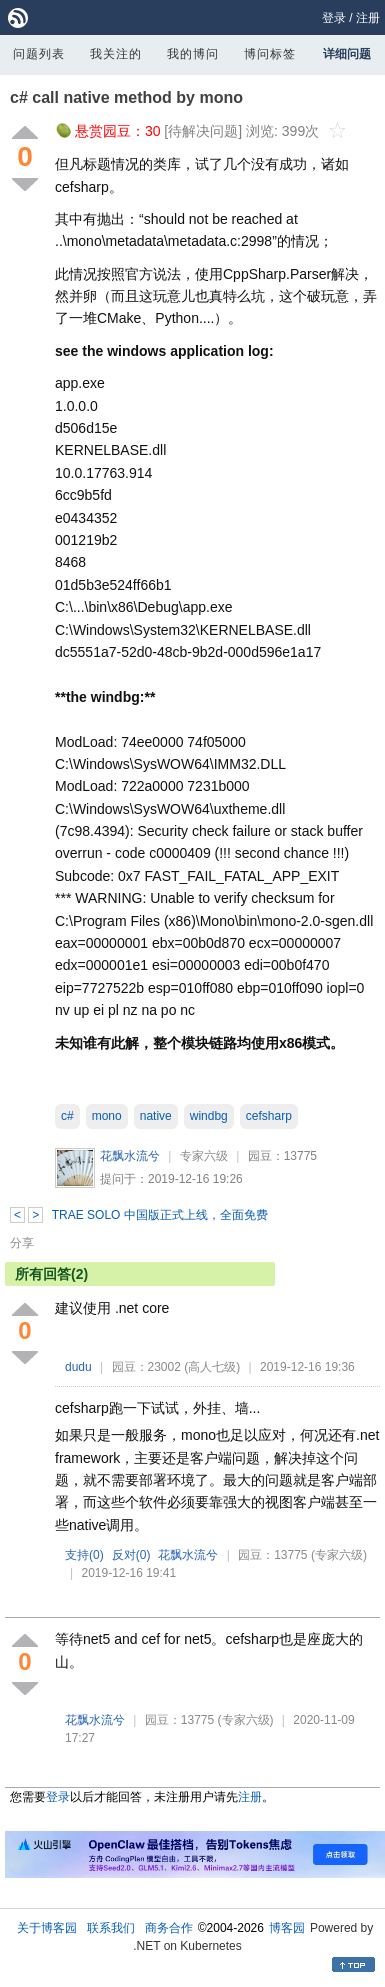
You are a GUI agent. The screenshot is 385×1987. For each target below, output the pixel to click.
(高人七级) (212, 1367)
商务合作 (169, 1928)
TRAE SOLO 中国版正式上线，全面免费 (160, 1215)
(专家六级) (339, 1555)
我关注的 (116, 54)
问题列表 (39, 54)
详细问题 (347, 54)
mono (107, 1116)
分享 (22, 1243)
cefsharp (269, 1116)
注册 (368, 18)
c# (67, 1116)
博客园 (287, 1928)
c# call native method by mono (126, 97)
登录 (334, 18)
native (156, 1116)
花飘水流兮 (130, 1156)
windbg (209, 1116)
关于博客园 (47, 1928)
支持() (84, 1555)
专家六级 (204, 1156)
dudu (78, 1367)
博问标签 (270, 54)
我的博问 (193, 54)
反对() (131, 1555)
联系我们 (111, 1928)
